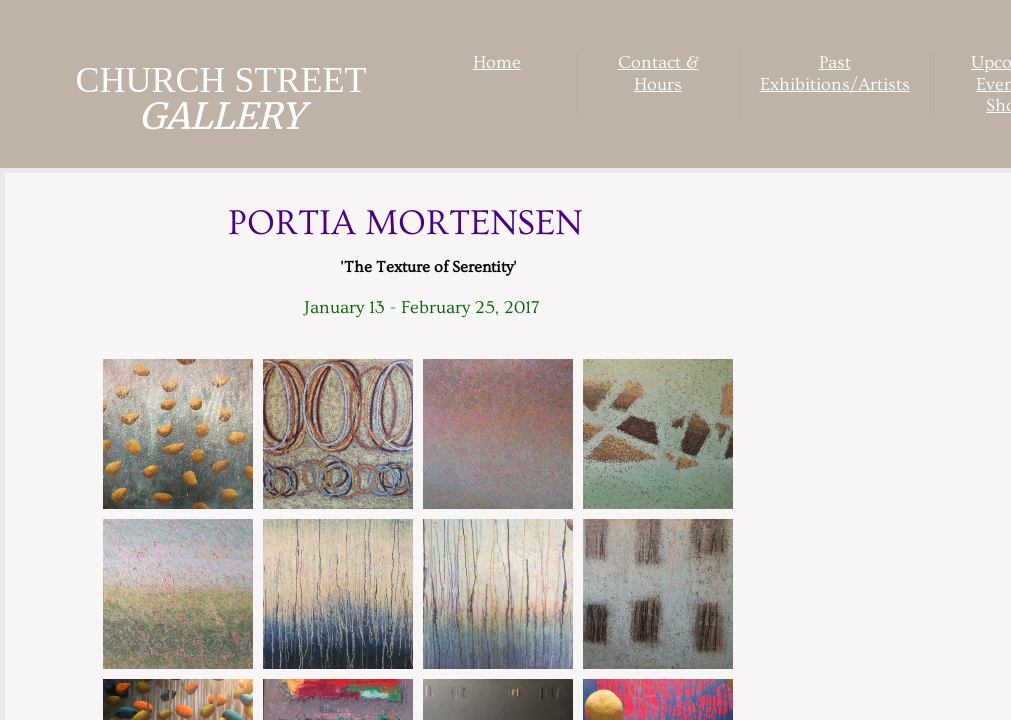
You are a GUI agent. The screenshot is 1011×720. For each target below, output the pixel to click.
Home (497, 62)
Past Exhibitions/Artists (835, 73)
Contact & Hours (658, 73)
